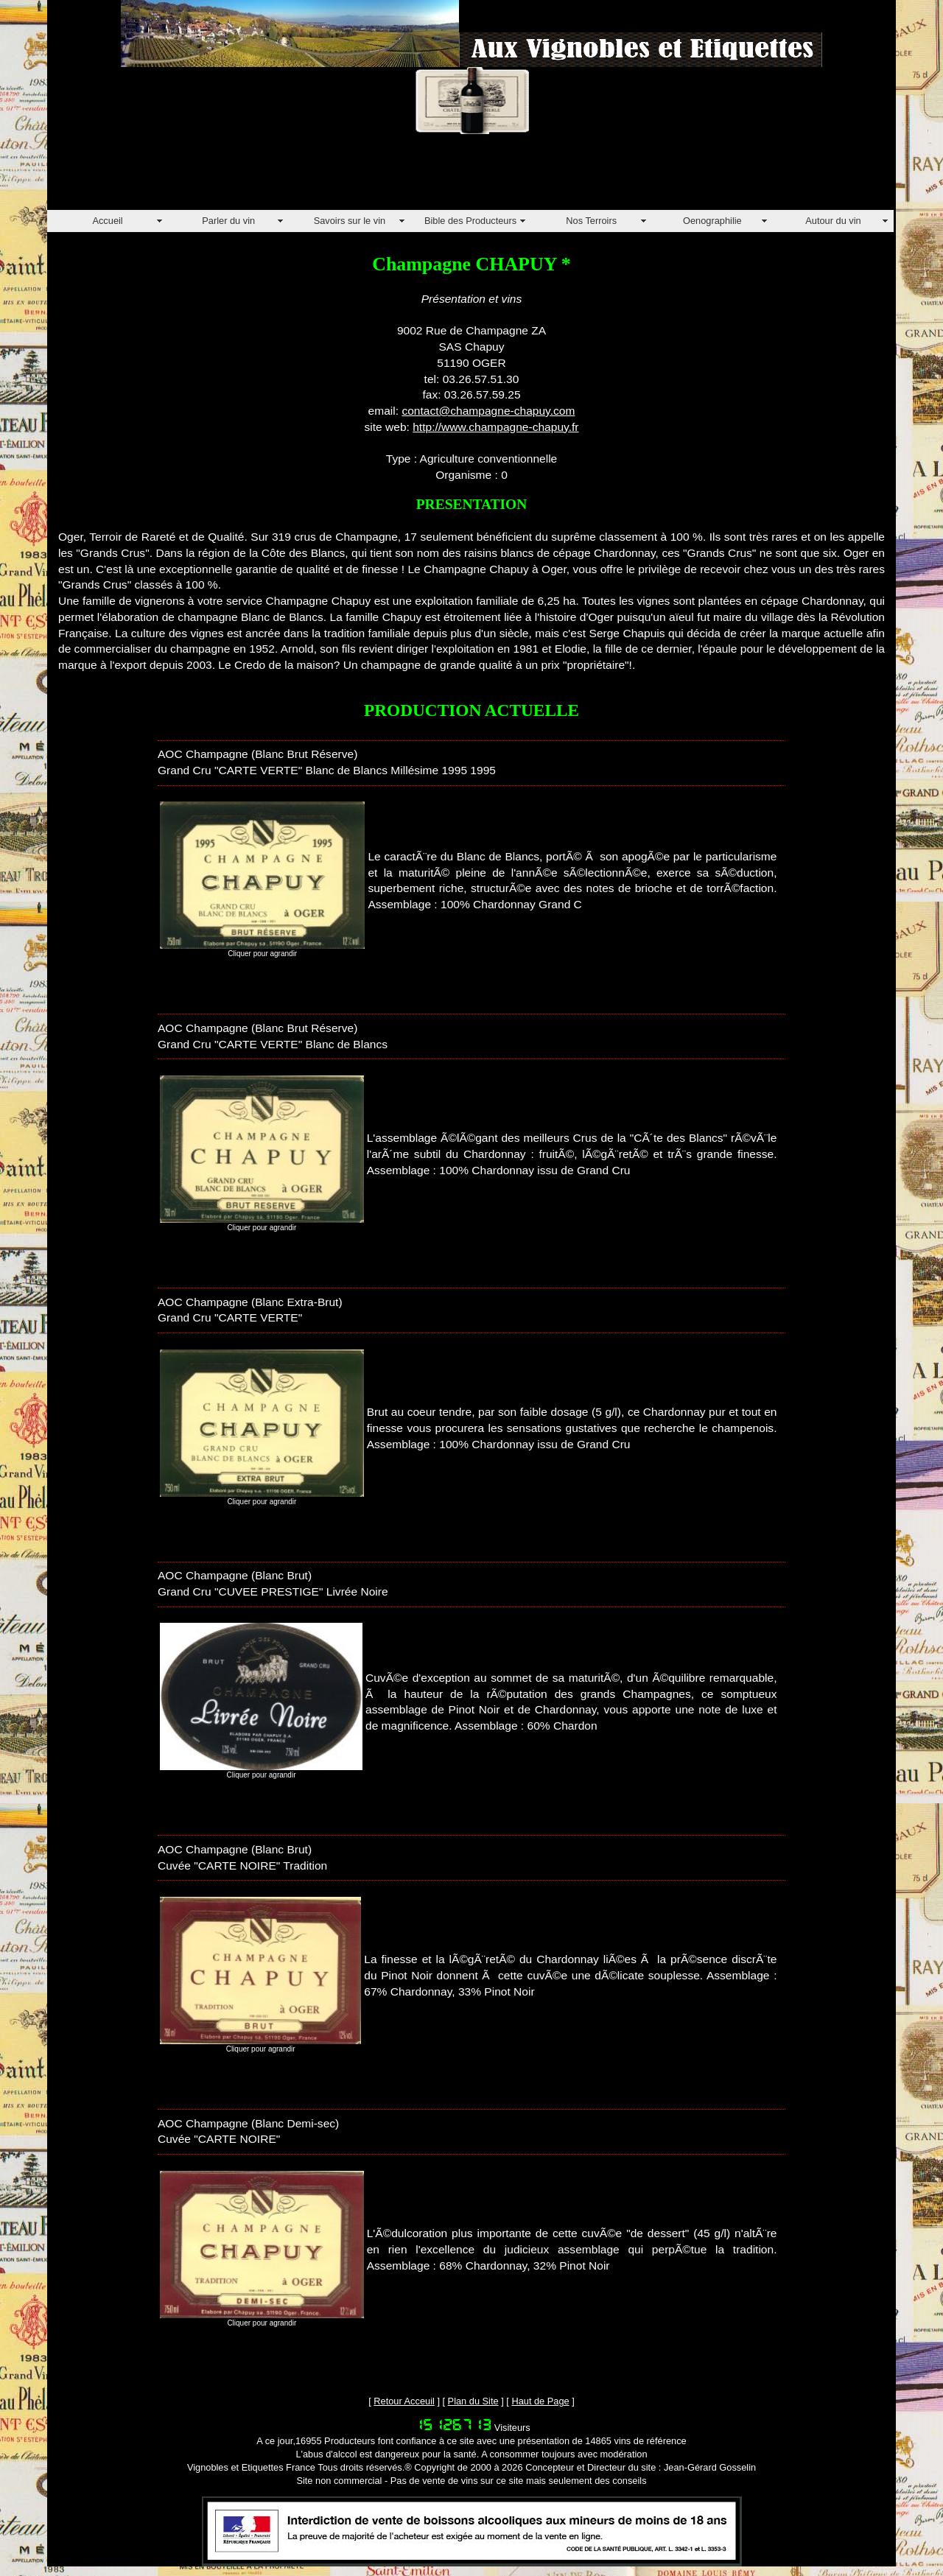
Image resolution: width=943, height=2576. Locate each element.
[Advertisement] (315, 177)
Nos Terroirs (591, 220)
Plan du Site (473, 2401)
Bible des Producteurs (470, 220)
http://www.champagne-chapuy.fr (495, 427)
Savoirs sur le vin (349, 220)
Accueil (107, 220)
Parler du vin (228, 220)
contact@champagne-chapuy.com (488, 410)
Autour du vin (832, 220)
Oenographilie (712, 220)
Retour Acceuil (404, 2401)
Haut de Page (540, 2401)
